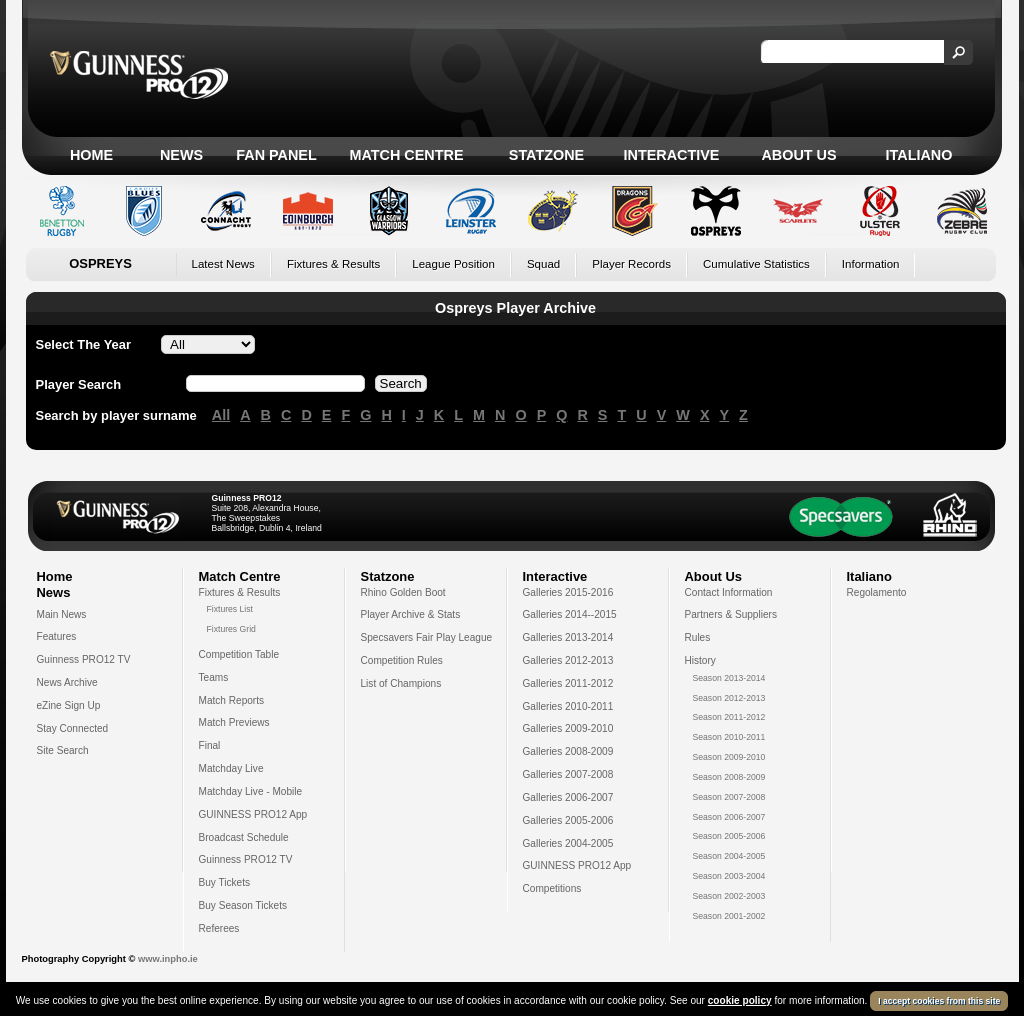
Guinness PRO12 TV (84, 659)
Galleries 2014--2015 (570, 614)
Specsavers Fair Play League (427, 637)
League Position (453, 264)
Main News (62, 614)
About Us (798, 155)
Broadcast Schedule (244, 837)
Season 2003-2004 (729, 876)
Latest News (223, 264)
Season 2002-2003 (729, 896)
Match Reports (232, 700)
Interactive (672, 155)
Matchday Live (231, 768)
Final (210, 745)
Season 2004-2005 (729, 856)
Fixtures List (230, 609)
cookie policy (740, 1000)
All (221, 415)
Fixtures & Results (333, 264)
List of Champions (401, 683)
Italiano (919, 155)
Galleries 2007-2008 (568, 774)
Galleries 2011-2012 (568, 683)
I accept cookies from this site (939, 1001)
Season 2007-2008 (729, 797)
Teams (214, 677)
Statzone (546, 155)
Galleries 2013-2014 (568, 637)
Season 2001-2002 (729, 916)
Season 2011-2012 (729, 717)
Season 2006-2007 (729, 817)
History (700, 660)
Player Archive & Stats (411, 614)
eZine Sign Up (69, 705)
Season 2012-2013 (729, 698)
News (181, 155)
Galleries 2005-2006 (568, 820)
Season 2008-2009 (729, 777)
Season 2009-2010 (729, 757)
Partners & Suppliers (731, 614)
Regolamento (877, 592)
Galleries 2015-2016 (568, 592)
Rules (698, 637)
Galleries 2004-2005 (568, 843)
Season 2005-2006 (729, 836)
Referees (219, 928)
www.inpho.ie (168, 959)
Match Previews (234, 722)
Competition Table (239, 654)
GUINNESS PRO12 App (253, 814)
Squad (543, 264)
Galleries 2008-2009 (568, 751)
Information (871, 264)
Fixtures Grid (231, 629)
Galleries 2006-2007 (568, 797)
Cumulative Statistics (756, 264)
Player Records (631, 264)
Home (91, 155)
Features (57, 636)
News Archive (67, 682)
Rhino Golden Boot (403, 592)
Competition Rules (402, 660)
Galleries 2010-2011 (568, 706)
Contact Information (729, 592)
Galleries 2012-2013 (568, 660)
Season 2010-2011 (729, 737)
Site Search (63, 750)
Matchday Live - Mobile (251, 791)
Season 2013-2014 (729, 678)
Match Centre (406, 155)
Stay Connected (73, 728)
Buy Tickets (225, 882)
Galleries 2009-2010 (568, 728)
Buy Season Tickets (243, 905)
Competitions (552, 888)
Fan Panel (276, 155)
